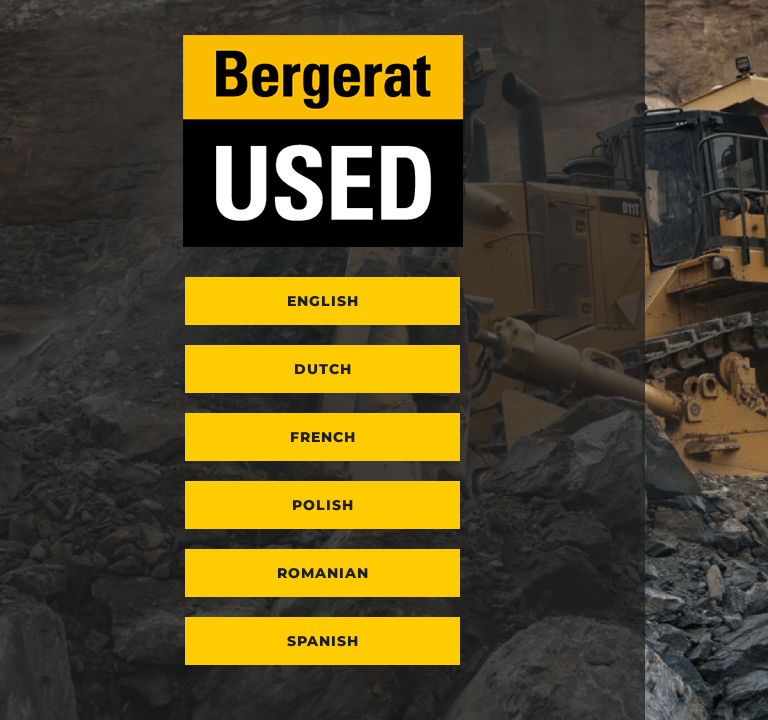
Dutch (323, 369)
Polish (323, 505)
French (323, 437)
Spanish (323, 641)
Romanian (323, 573)
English (323, 301)
